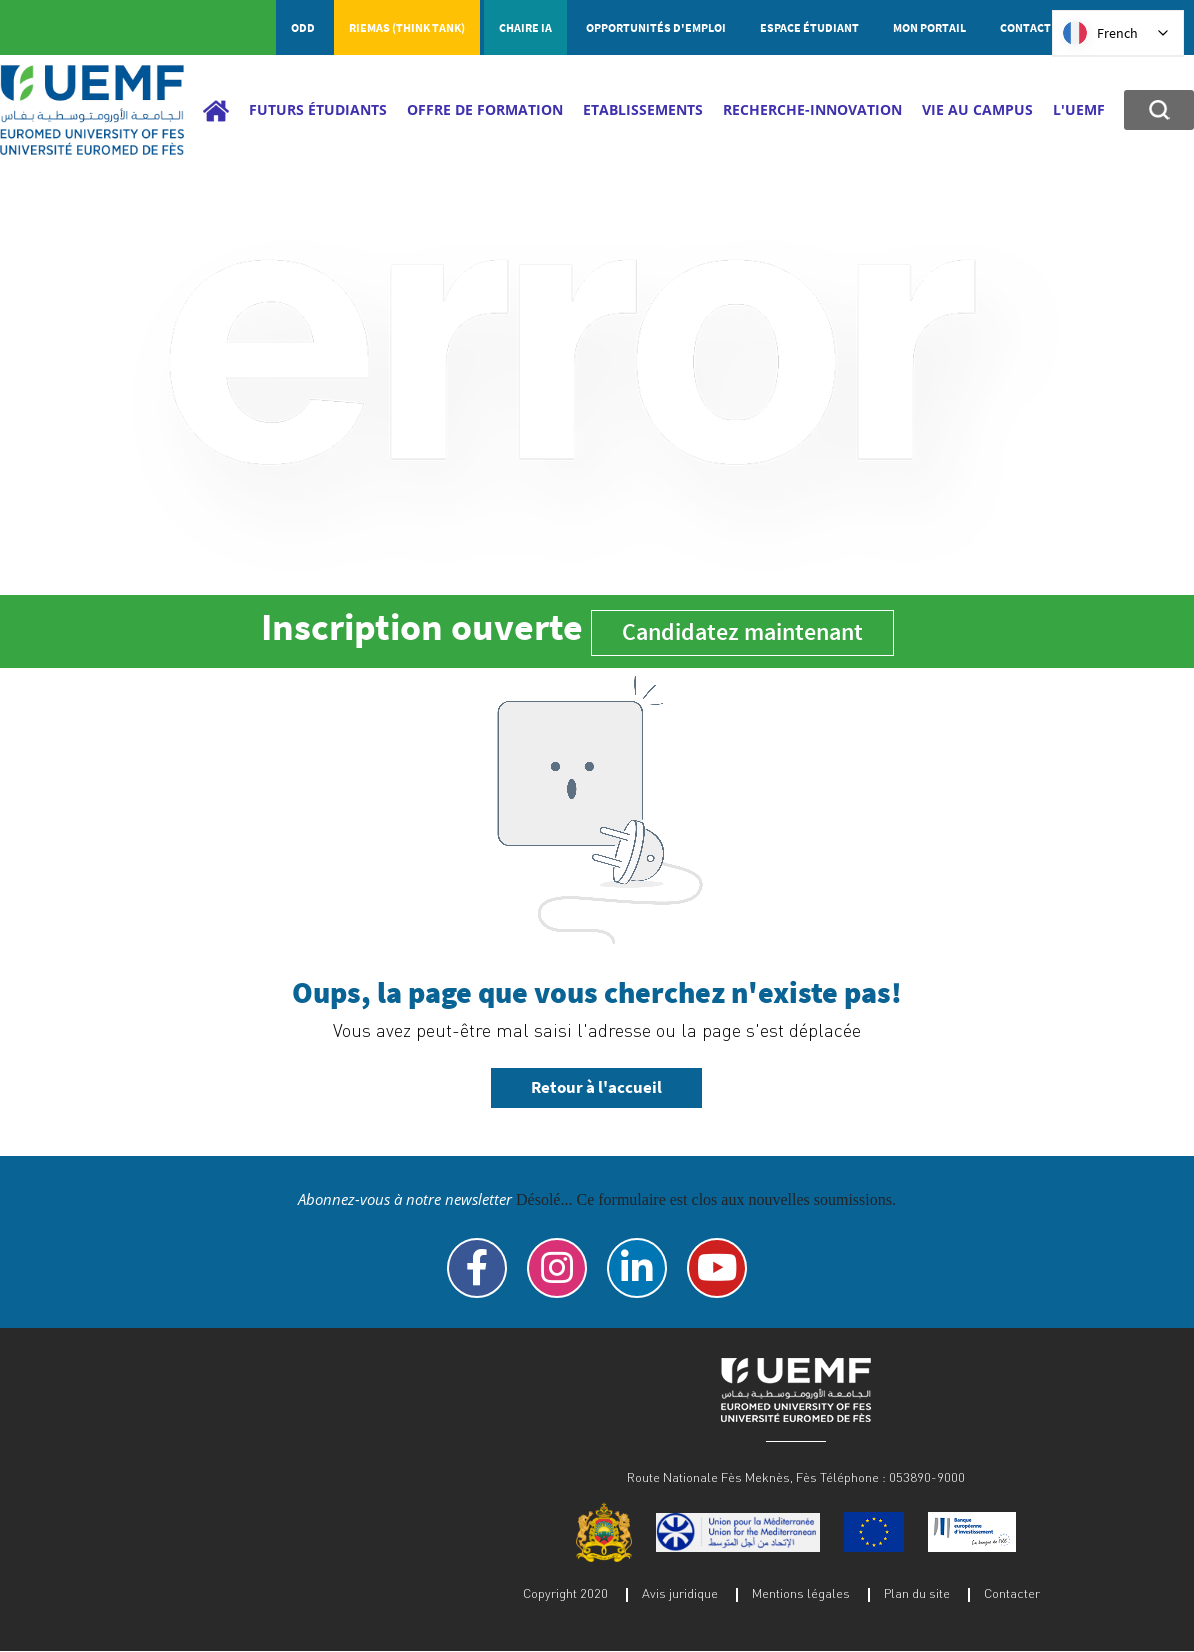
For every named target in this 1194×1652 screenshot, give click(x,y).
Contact (1025, 27)
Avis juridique (680, 1593)
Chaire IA (525, 27)
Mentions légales (801, 1593)
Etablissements (643, 109)
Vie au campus (977, 109)
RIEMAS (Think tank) (407, 27)
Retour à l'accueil (596, 1087)
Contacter (1012, 1593)
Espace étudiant (809, 27)
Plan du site (917, 1593)
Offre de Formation (485, 109)
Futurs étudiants (318, 109)
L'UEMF (1079, 109)
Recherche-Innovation (812, 109)
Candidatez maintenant (742, 631)
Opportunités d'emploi (656, 27)
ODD (303, 27)
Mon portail (929, 27)
